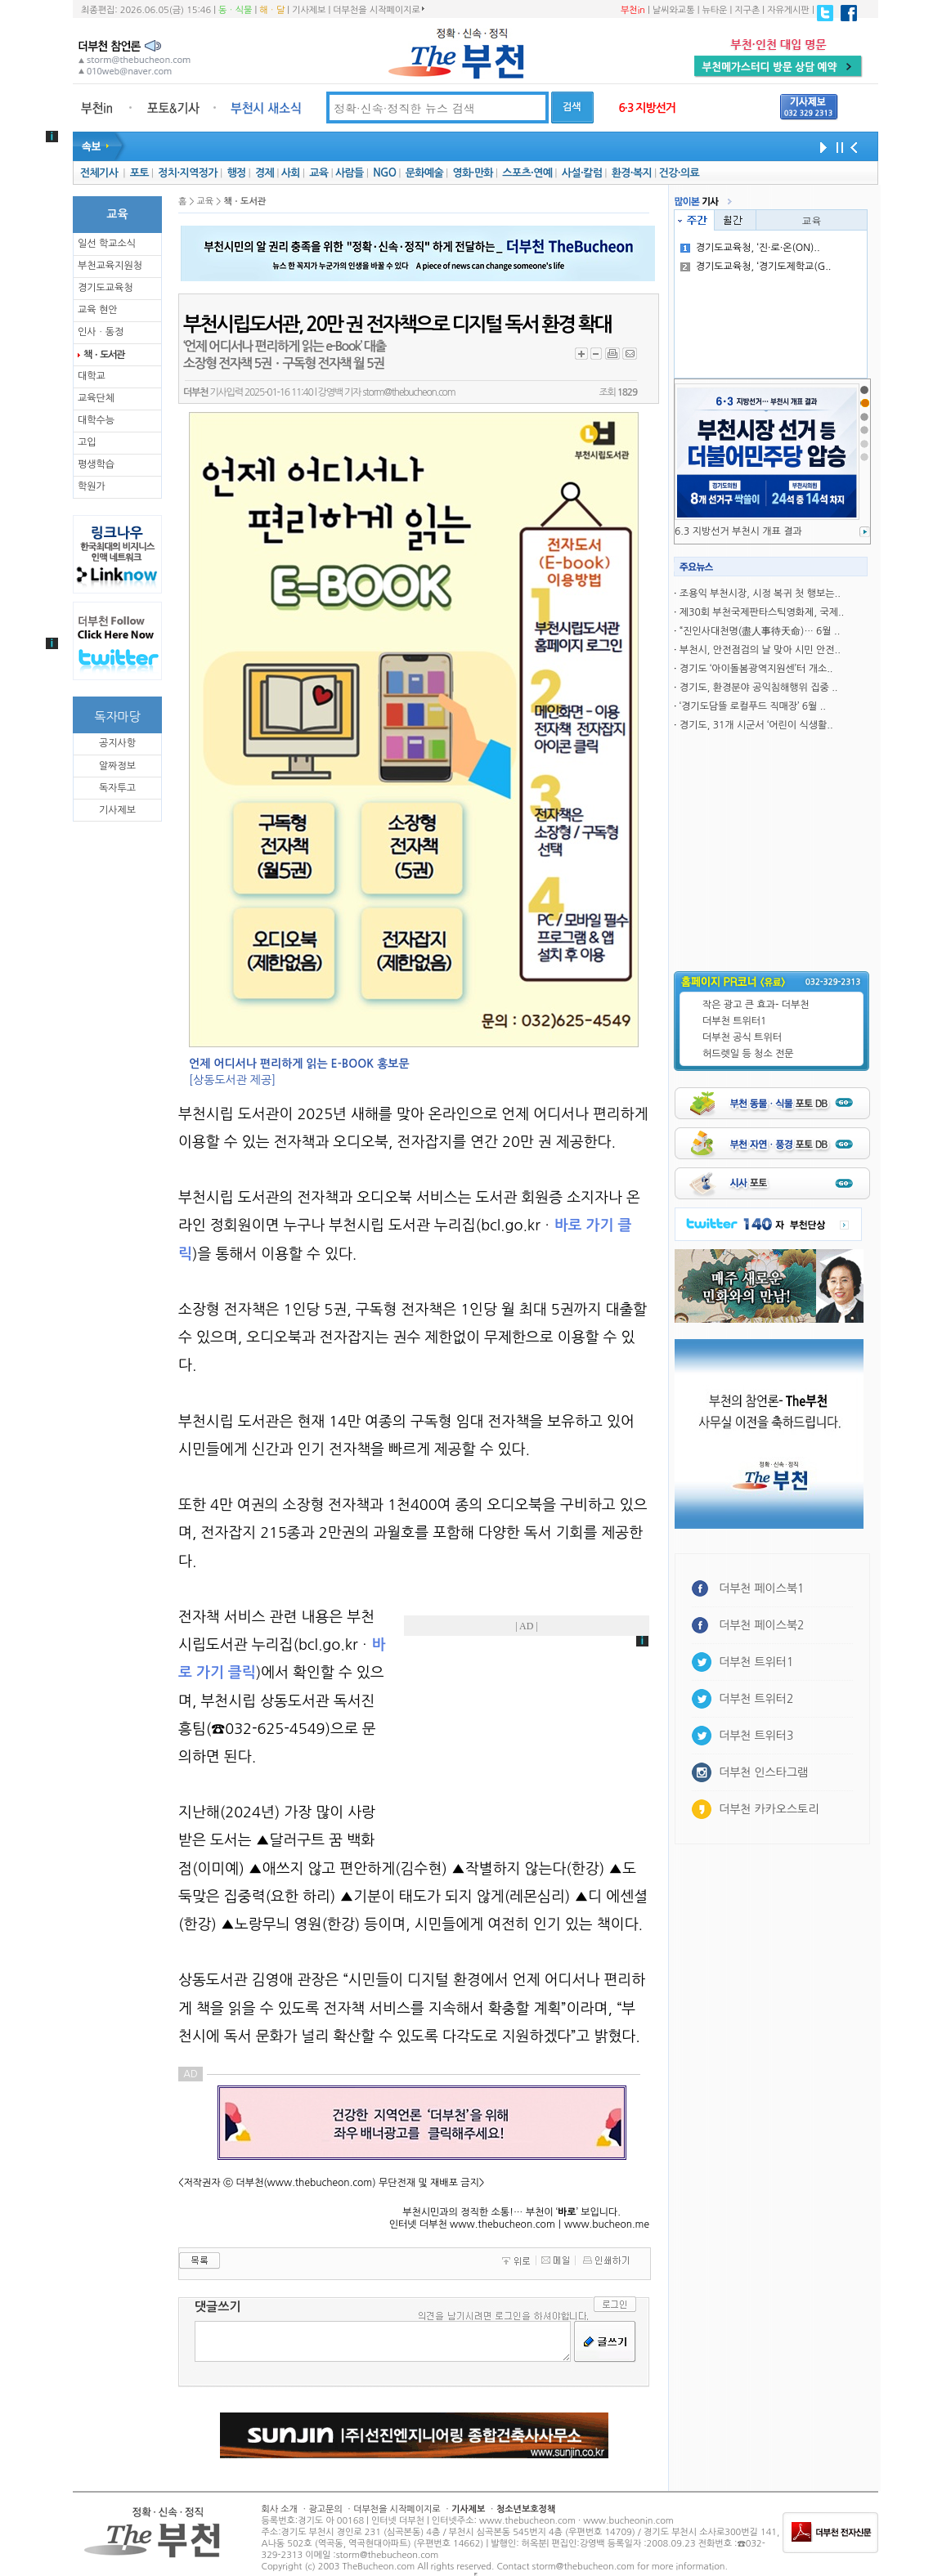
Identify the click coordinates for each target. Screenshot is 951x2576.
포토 (139, 173)
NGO (384, 173)
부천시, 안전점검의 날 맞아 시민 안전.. (760, 650)
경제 (264, 173)
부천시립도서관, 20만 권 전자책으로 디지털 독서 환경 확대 (397, 324)
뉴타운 (714, 10)
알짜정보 (117, 766)
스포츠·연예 (527, 173)
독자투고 (117, 788)
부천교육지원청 (110, 266)
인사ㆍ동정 (100, 332)
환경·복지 (632, 173)
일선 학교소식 (107, 244)
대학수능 (96, 420)
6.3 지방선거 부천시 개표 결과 (738, 531)
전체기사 (99, 173)
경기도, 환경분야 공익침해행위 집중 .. (759, 687)
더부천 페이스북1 (762, 1588)
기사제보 (308, 10)
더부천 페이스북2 (762, 1625)
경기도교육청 (105, 288)
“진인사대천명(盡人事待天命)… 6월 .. (760, 631)
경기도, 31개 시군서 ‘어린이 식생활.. (756, 725)
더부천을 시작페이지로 (378, 10)
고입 (87, 442)
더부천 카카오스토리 (769, 1809)
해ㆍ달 (272, 10)
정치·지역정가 (188, 173)
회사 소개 (280, 2509)
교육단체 (96, 398)
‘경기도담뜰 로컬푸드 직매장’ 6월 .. (753, 706)
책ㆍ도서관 (103, 355)
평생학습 (96, 464)
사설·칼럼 (582, 173)
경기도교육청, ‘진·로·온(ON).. (750, 248)
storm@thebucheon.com (408, 392)
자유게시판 (788, 10)
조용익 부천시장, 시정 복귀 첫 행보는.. (760, 593)
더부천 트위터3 (756, 1735)
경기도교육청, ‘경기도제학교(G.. (756, 266)
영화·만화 (472, 173)
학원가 (91, 486)
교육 (318, 173)
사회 (290, 173)
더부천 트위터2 (756, 1699)
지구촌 (747, 10)
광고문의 (325, 2509)
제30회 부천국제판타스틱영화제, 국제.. (762, 612)
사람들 (349, 173)
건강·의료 (679, 173)
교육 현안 (97, 310)
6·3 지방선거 (646, 108)
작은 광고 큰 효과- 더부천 (756, 1005)
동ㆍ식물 (235, 10)
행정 (236, 173)
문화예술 (424, 173)
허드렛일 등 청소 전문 (748, 1054)
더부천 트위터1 (734, 1021)
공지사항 (117, 743)
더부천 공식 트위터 (742, 1037)
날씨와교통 (674, 10)
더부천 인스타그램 (763, 1772)
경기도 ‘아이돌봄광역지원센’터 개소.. (756, 669)
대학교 (91, 376)
